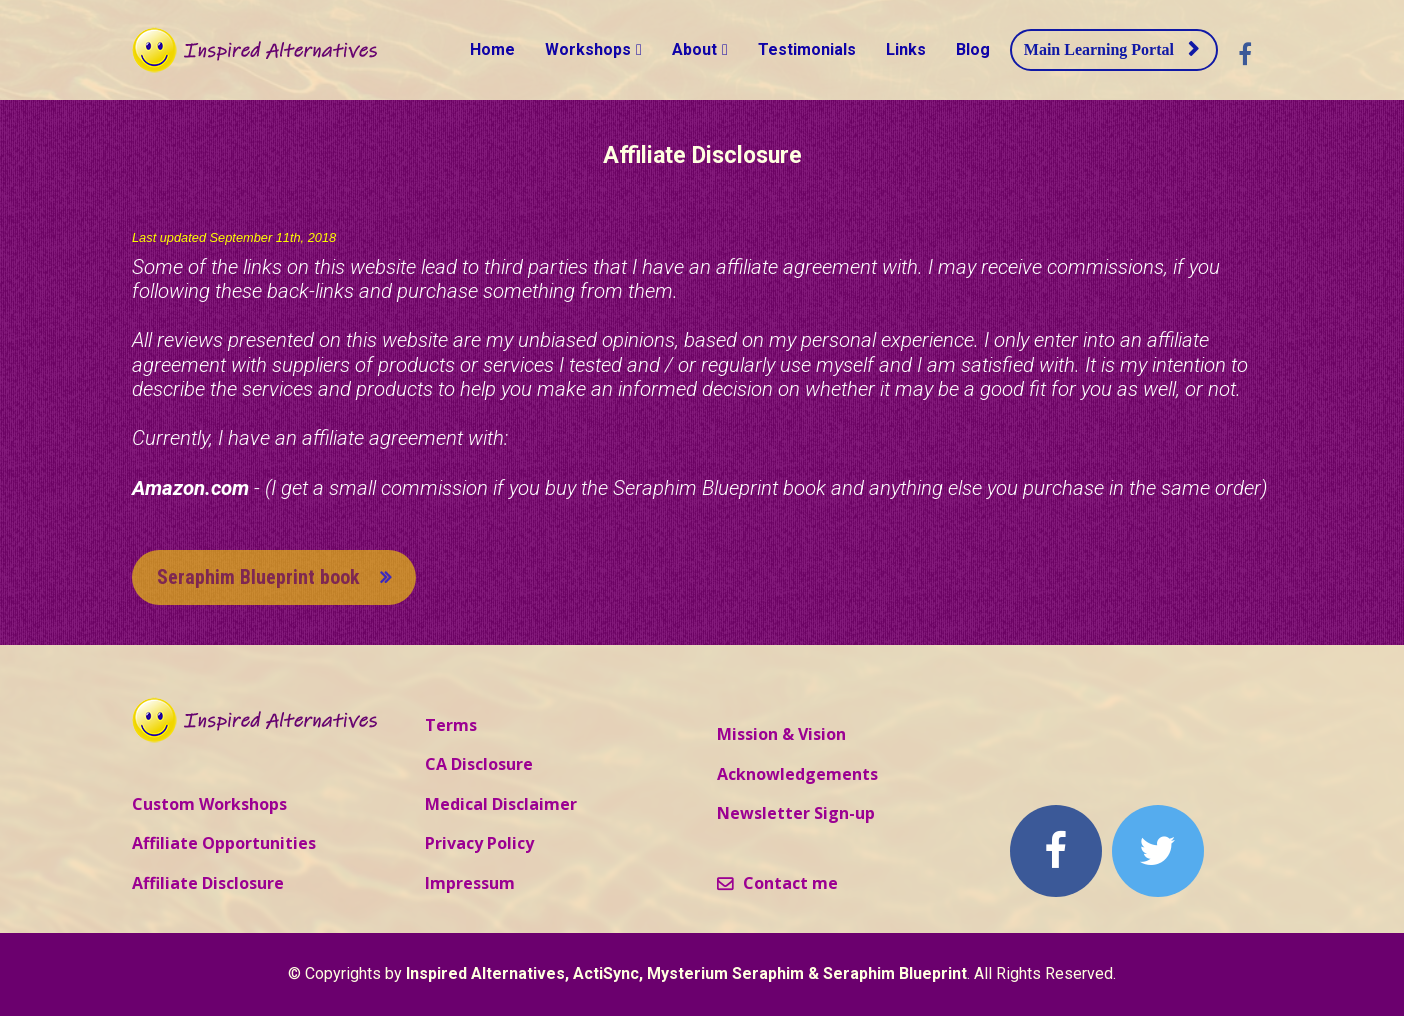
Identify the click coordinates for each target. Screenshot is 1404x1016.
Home (492, 49)
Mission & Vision (781, 735)
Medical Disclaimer (501, 805)
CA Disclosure (479, 765)
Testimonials (807, 49)
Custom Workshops (209, 805)
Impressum (470, 884)
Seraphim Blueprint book (274, 577)
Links (906, 49)
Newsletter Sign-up (796, 814)
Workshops (588, 49)
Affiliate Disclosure (208, 884)
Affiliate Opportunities (224, 844)
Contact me (777, 884)
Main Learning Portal (1111, 49)
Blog (973, 49)
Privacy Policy (479, 844)
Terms (451, 726)
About (694, 49)
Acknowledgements (797, 775)
